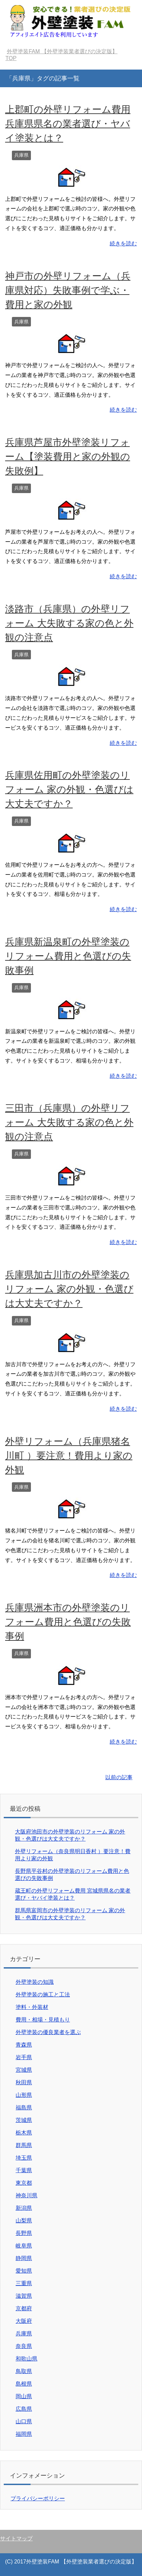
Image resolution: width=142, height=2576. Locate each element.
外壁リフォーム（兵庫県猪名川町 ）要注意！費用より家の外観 (68, 1455)
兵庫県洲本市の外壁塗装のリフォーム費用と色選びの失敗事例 (68, 1621)
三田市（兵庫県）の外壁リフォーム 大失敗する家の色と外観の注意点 (69, 1122)
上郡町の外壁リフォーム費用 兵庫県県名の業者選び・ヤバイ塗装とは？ (67, 123)
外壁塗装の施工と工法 (43, 1994)
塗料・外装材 (32, 2007)
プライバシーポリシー (38, 2498)
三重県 (24, 2283)
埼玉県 (24, 2158)
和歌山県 (26, 2359)
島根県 (24, 2384)
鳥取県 (24, 2371)
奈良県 (24, 2346)
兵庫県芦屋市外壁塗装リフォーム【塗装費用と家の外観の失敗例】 (67, 456)
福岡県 (24, 2434)
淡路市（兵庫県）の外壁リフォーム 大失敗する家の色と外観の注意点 (69, 623)
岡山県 (24, 2396)
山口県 (24, 2421)
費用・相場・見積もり (43, 2020)
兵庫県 (21, 155)
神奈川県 (26, 2195)
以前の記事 (118, 1777)
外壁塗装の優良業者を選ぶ (48, 2032)
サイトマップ (16, 2538)
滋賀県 (24, 2296)
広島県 (24, 2409)
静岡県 (24, 2258)
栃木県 (24, 2133)
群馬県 (24, 2145)
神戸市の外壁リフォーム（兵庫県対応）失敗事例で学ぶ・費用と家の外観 (67, 290)
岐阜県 (24, 2246)
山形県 (24, 2095)
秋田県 (24, 2082)
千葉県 (24, 2170)
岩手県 (24, 2057)
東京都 (24, 2183)
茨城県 (24, 2120)
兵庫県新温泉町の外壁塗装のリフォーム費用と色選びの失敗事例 (68, 956)
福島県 (24, 2107)
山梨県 (24, 2220)
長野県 (24, 2233)
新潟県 (24, 2208)
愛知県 (24, 2271)
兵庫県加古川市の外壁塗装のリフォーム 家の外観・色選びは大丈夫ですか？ (69, 1289)
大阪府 (24, 2321)
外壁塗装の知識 (35, 1982)
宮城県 (24, 2070)
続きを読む (123, 243)
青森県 (24, 2045)
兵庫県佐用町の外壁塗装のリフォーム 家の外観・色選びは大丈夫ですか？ (69, 789)
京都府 (24, 2308)
